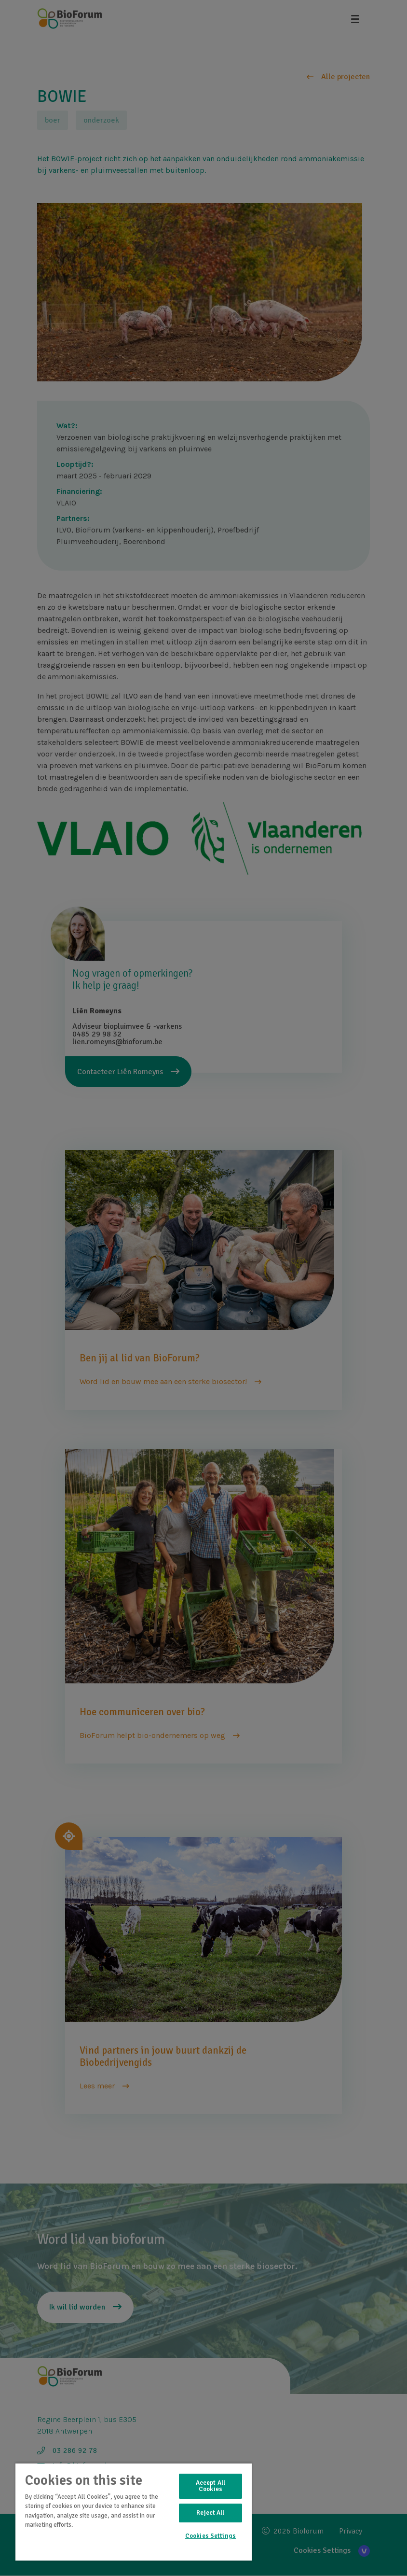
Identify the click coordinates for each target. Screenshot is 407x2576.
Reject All (210, 2513)
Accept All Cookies (210, 2486)
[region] (133, 2512)
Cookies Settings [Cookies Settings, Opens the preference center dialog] (210, 2536)
